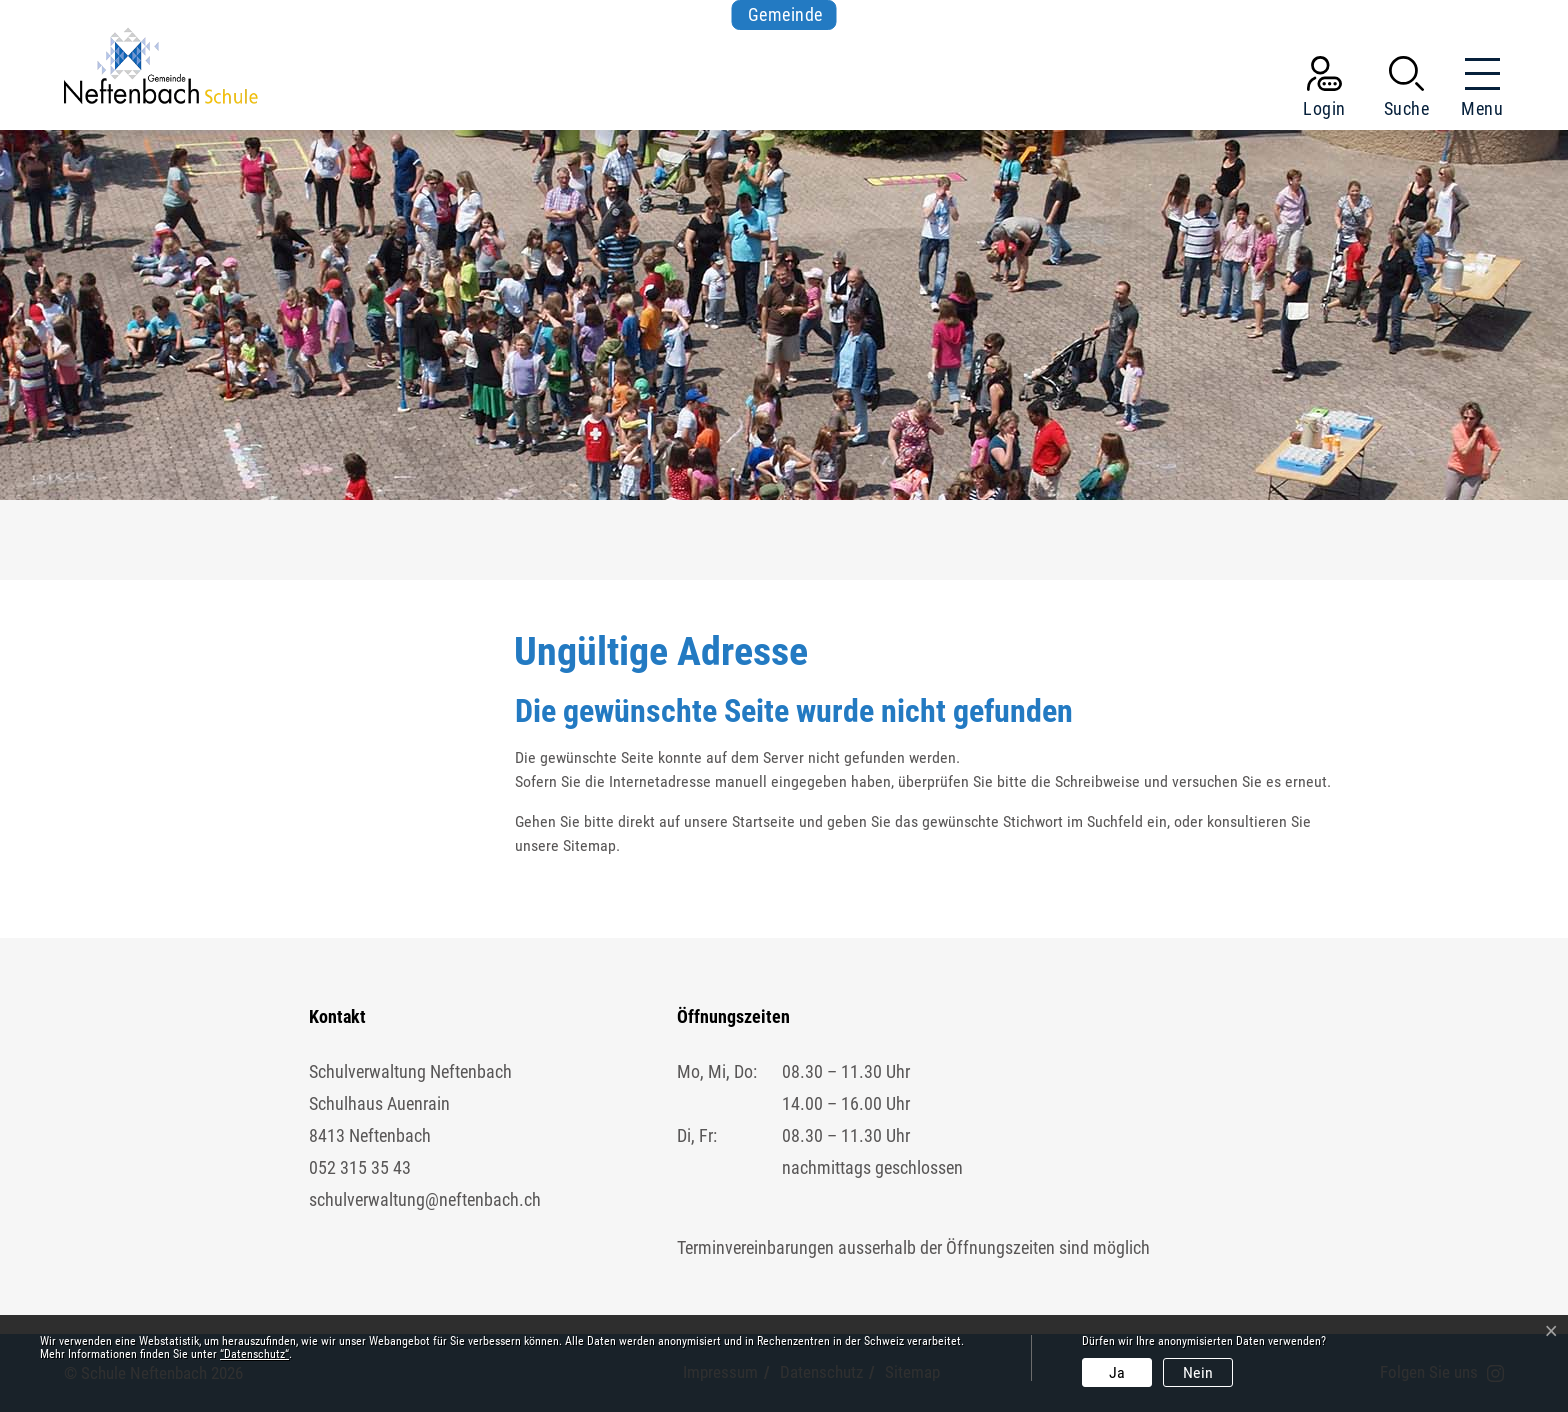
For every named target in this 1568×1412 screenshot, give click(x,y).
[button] (1407, 91)
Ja (1117, 1372)
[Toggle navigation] (1476, 91)
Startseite (763, 821)
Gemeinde (785, 14)
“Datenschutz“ (254, 1354)
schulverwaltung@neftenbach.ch (425, 1199)
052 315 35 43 (360, 1167)
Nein (1198, 1372)
